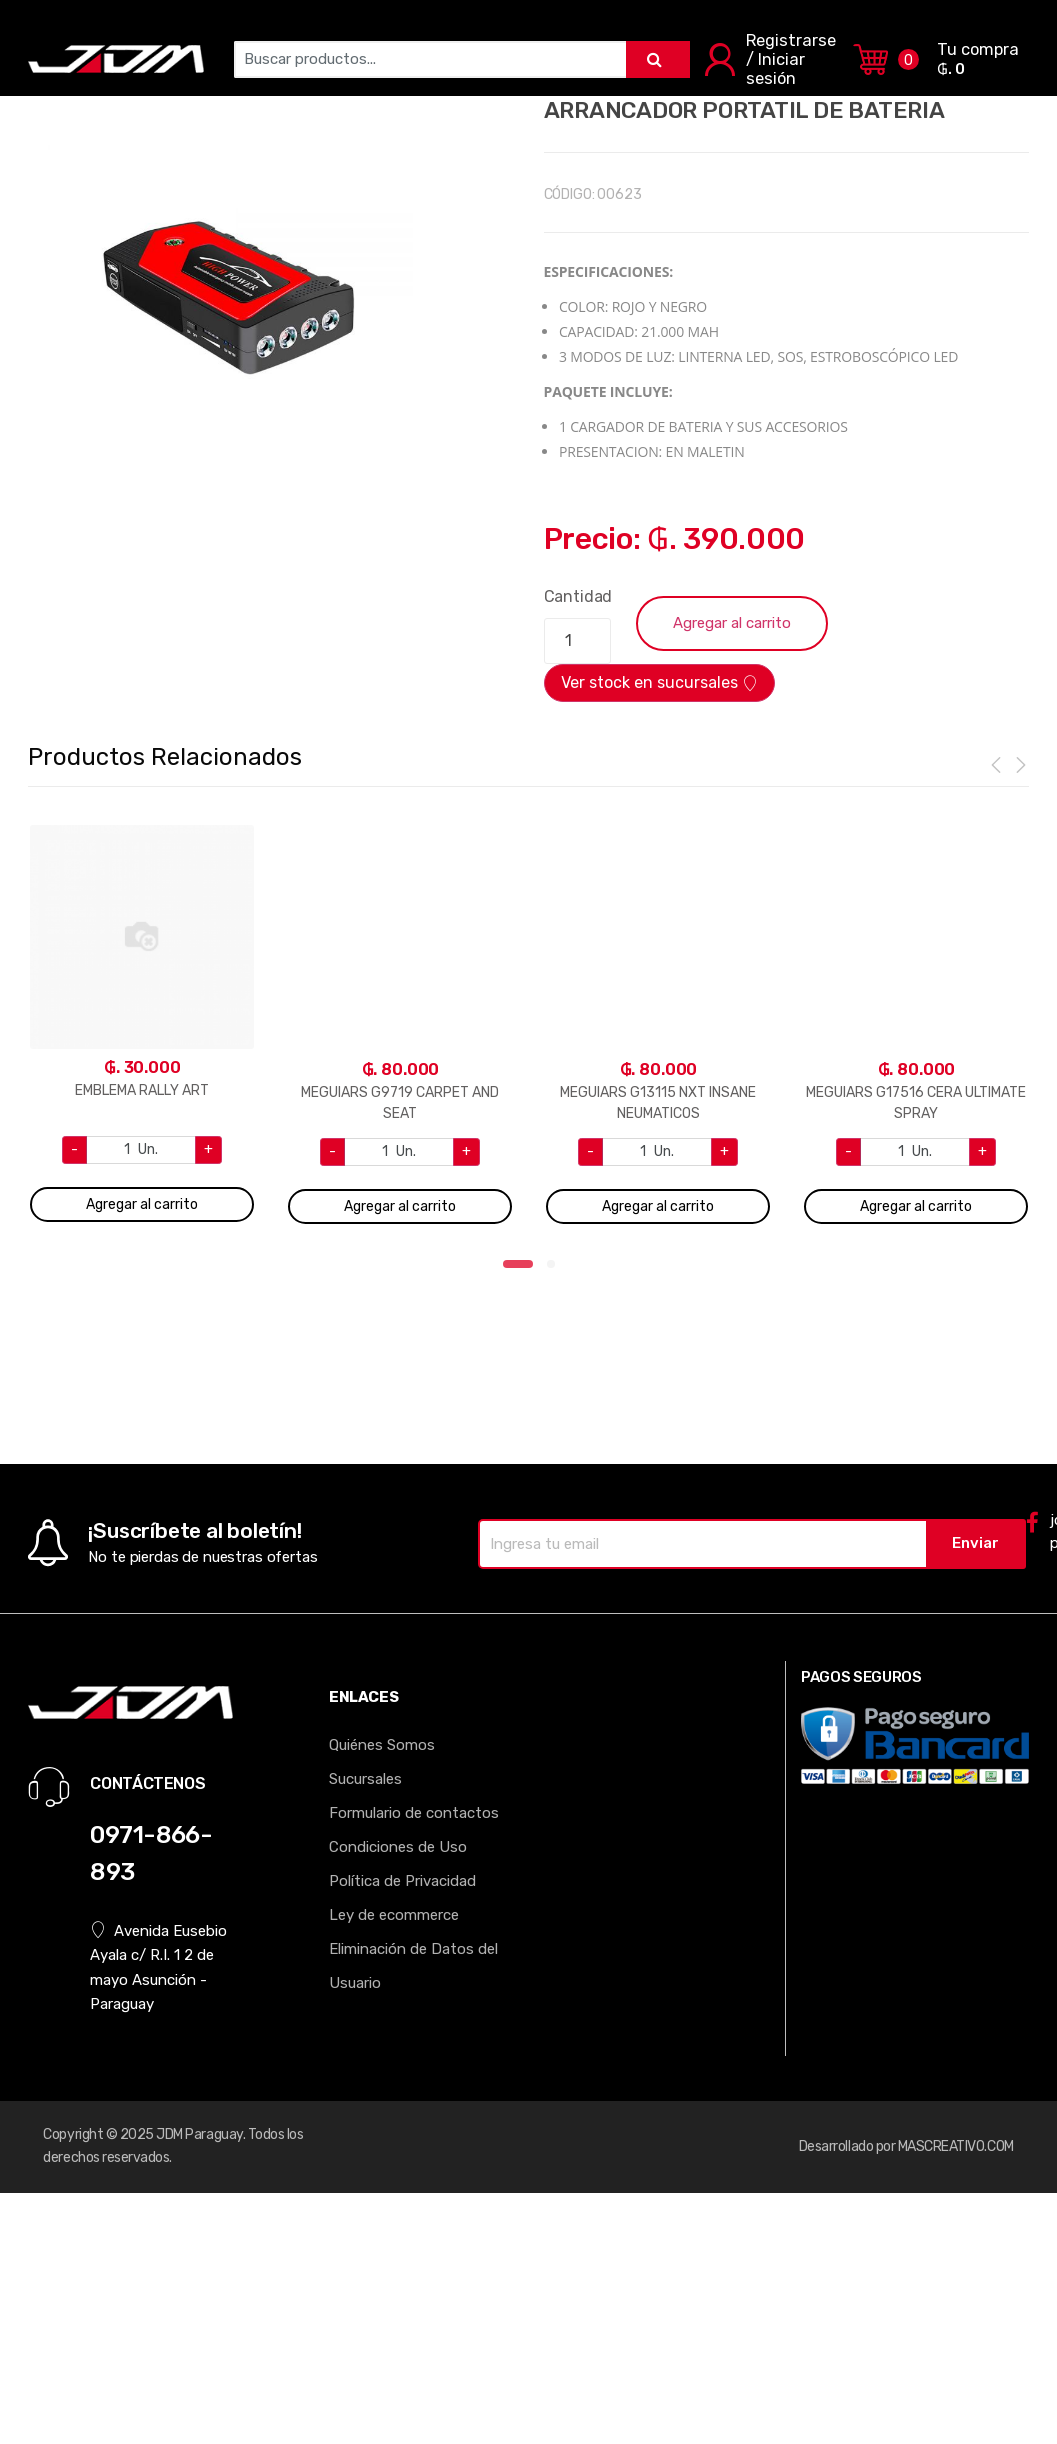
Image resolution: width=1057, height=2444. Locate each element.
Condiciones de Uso (398, 1847)
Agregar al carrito (732, 623)
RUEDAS (710, 37)
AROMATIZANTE (83, 37)
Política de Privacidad (402, 1881)
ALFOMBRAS (328, 37)
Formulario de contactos (414, 1813)
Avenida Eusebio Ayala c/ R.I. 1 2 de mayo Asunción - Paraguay (158, 1967)
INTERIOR (530, 37)
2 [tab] (557, 1270)
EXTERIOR (796, 37)
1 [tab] (518, 1270)
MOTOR (880, 37)
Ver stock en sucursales (659, 682)
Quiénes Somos (382, 1745)
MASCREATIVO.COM (956, 2146)
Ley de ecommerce (394, 1915)
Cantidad (578, 596)
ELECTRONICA (212, 37)
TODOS (953, 37)
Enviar (975, 1543)
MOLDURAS (435, 37)
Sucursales (365, 1779)
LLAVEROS (622, 37)
